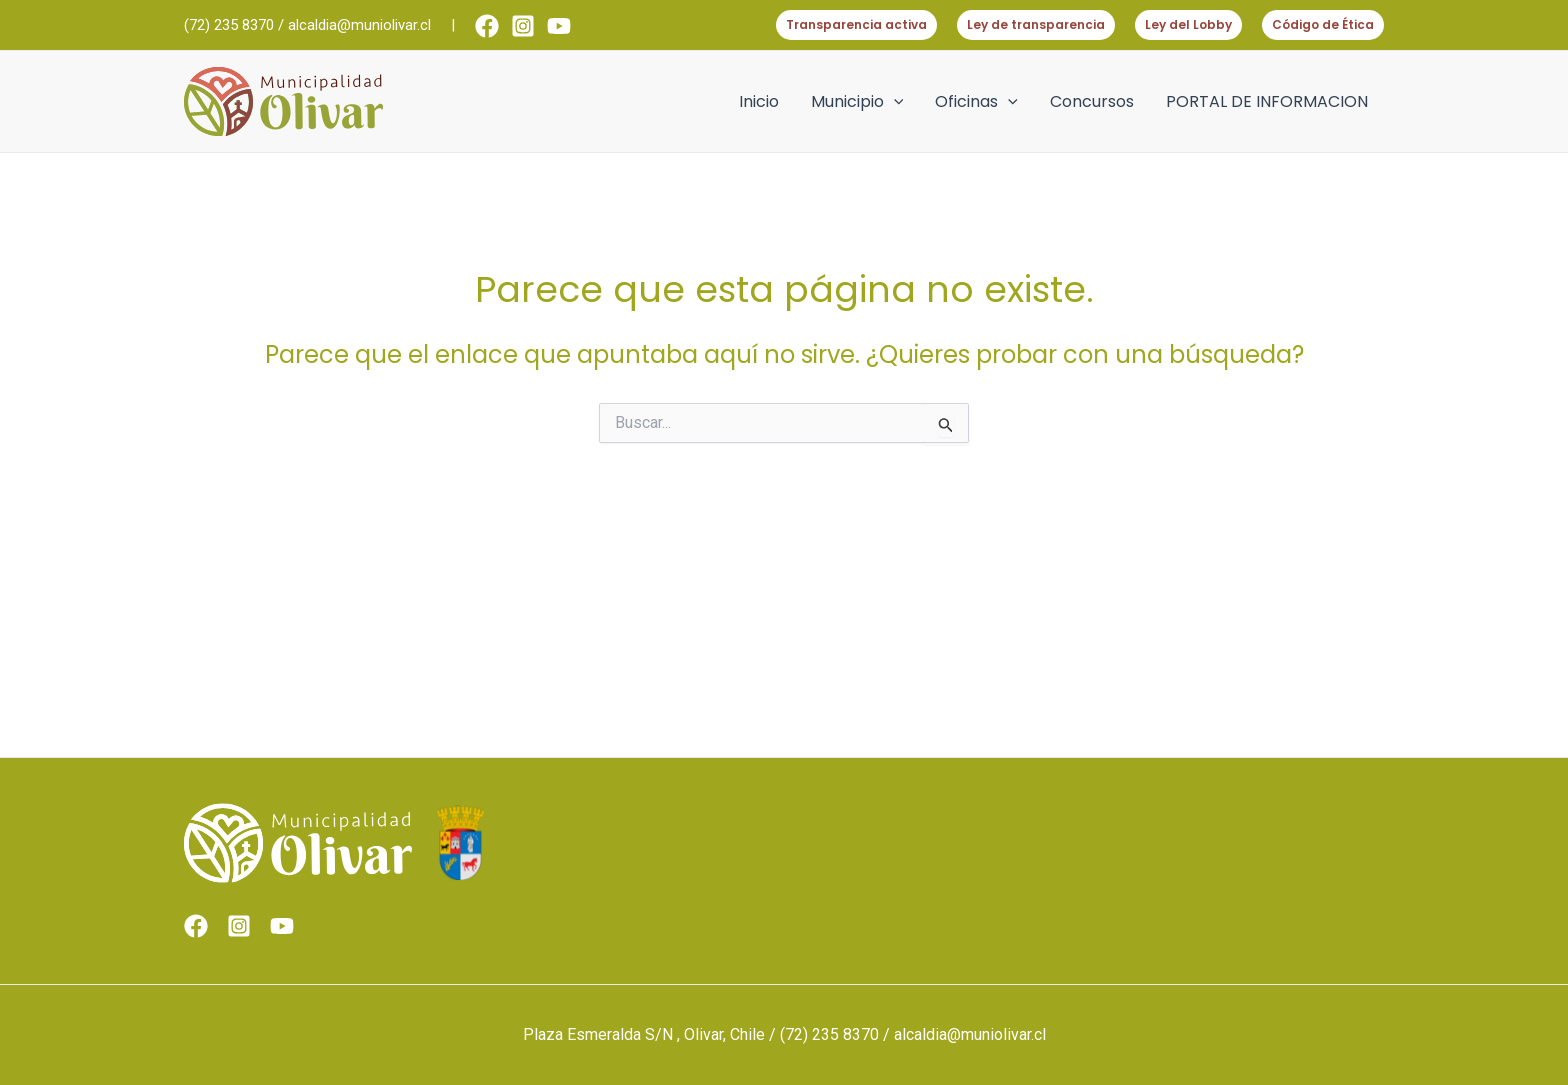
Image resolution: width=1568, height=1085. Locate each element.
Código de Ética (1323, 24)
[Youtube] (559, 26)
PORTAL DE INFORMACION (1267, 101)
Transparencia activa (856, 24)
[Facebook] (487, 26)
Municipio (857, 102)
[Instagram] (523, 26)
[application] (894, 102)
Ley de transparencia (1036, 24)
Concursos (1092, 101)
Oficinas (976, 102)
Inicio (759, 101)
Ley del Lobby (1188, 24)
